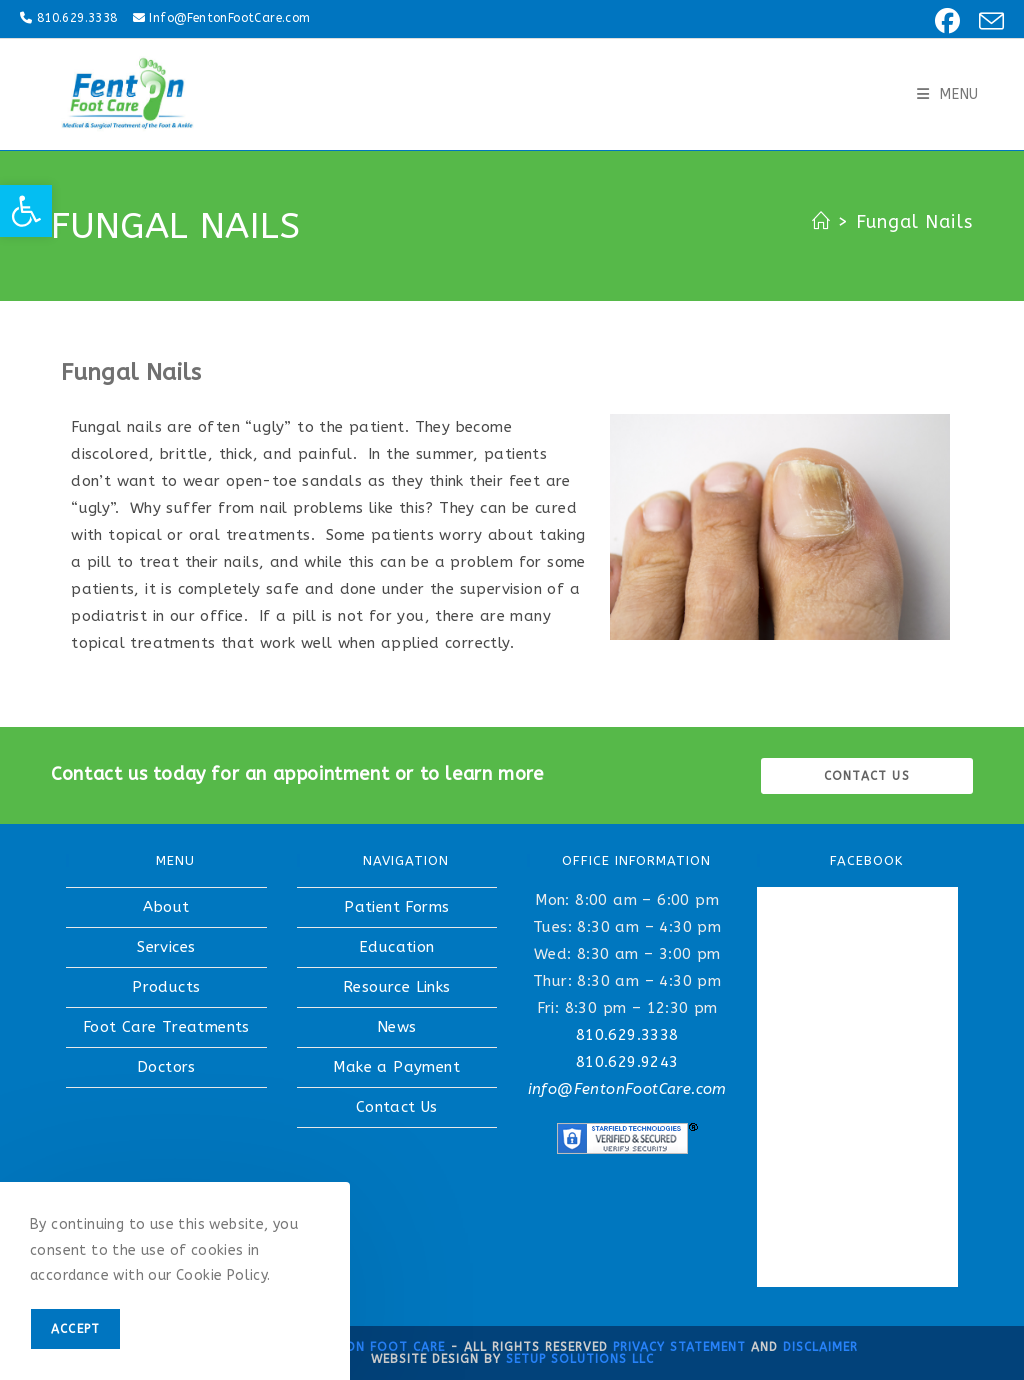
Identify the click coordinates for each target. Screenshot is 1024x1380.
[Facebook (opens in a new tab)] (944, 21)
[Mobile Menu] (948, 94)
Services (166, 947)
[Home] (821, 222)
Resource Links (397, 987)
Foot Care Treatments (166, 1027)
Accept (75, 1329)
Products (166, 987)
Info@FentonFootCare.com (229, 18)
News (397, 1027)
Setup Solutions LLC (580, 1359)
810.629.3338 (77, 18)
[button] (26, 211)
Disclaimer (820, 1347)
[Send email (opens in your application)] (985, 21)
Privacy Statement (679, 1347)
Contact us (867, 776)
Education (397, 947)
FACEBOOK (866, 860)
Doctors (166, 1067)
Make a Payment (396, 1067)
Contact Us (397, 1107)
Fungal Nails (914, 222)
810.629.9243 (627, 1062)
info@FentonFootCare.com (627, 1089)
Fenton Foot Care (379, 1347)
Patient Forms (396, 907)
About (166, 907)
